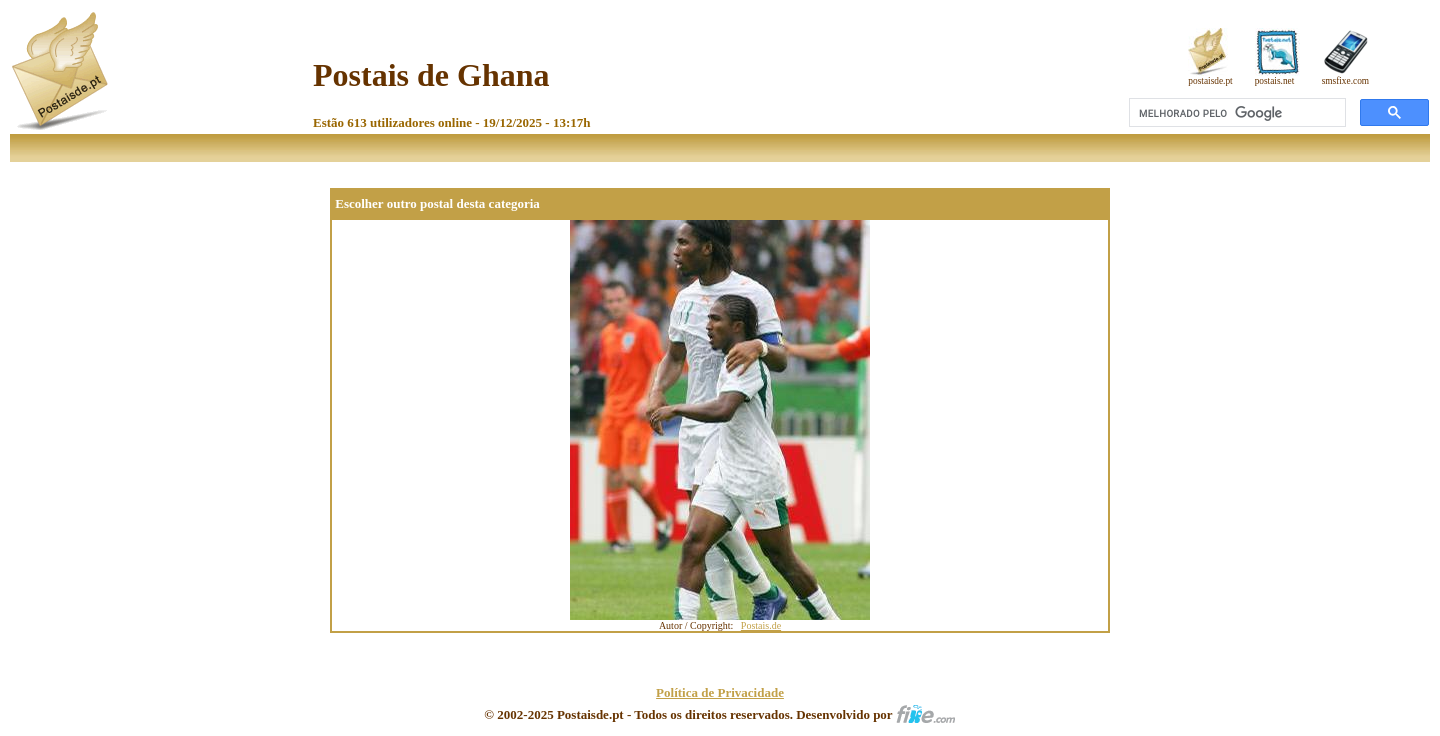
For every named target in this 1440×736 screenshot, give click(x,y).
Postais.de (761, 625)
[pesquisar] (1235, 113)
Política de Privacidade (720, 692)
